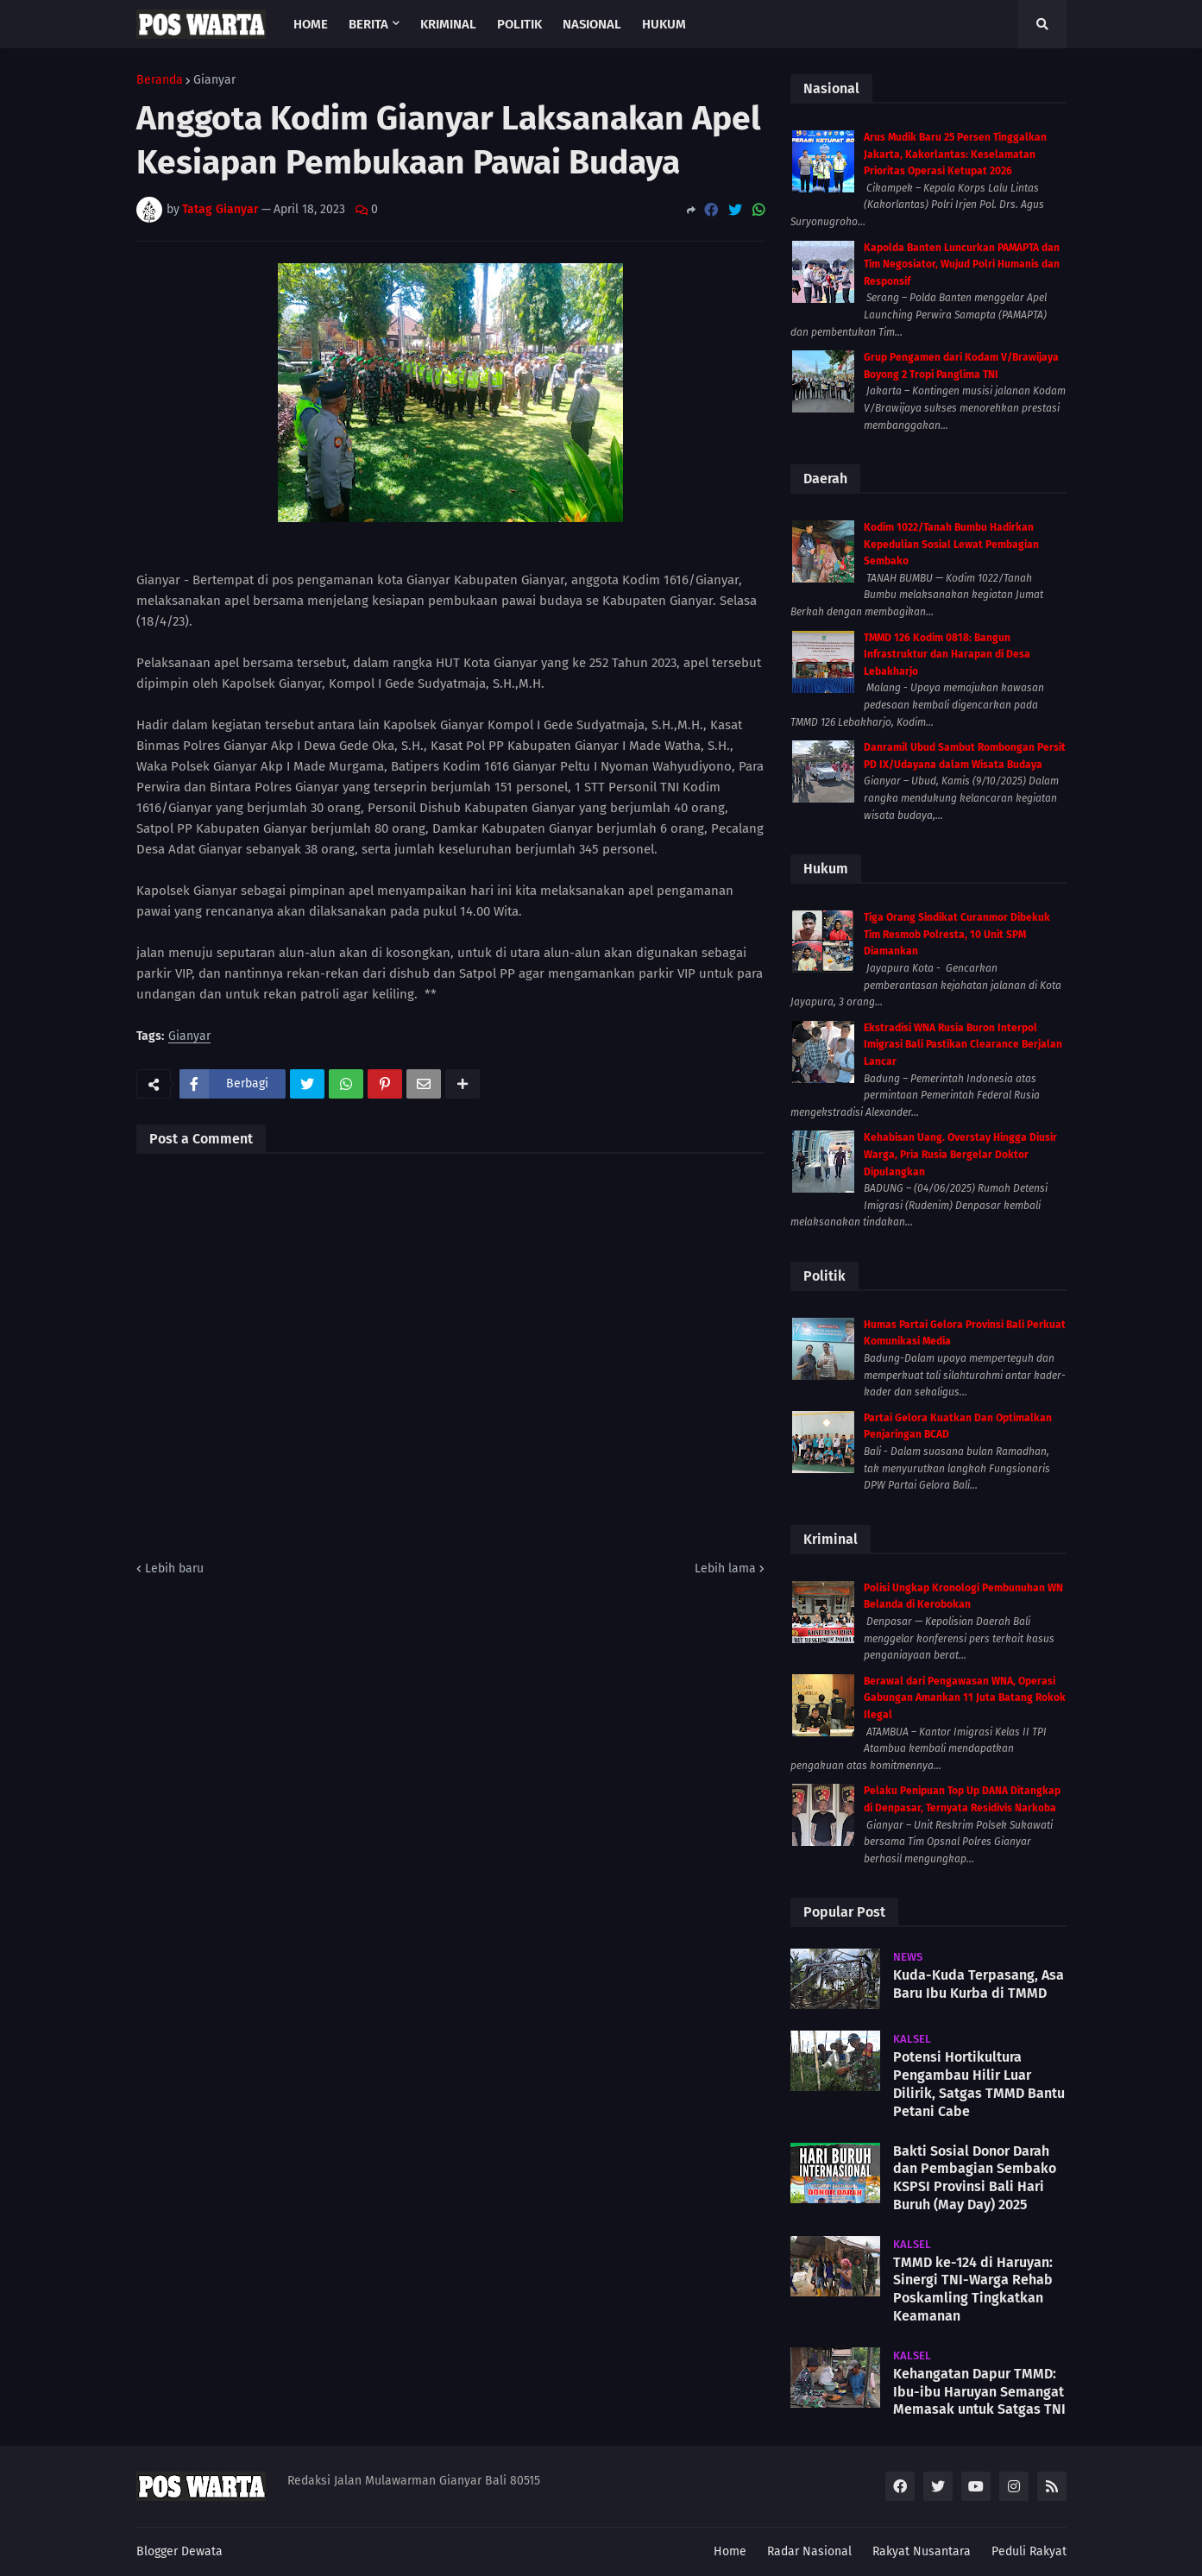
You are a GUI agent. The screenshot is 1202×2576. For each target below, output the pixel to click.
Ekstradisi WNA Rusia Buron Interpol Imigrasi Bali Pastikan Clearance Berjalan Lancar (963, 1045)
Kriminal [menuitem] (448, 24)
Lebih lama (725, 1568)
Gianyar (214, 80)
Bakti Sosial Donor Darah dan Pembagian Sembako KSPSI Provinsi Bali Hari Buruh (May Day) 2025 (974, 2178)
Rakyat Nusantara (921, 2551)
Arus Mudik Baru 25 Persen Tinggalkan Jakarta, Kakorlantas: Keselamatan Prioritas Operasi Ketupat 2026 (955, 154)
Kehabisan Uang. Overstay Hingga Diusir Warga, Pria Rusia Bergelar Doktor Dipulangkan (960, 1154)
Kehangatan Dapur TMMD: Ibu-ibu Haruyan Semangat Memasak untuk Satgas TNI (979, 2391)
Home (730, 2551)
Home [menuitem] (310, 24)
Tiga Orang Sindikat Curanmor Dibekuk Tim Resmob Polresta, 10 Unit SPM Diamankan (957, 934)
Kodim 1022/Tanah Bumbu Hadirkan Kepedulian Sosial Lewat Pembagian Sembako (951, 544)
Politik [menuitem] (519, 24)
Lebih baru (174, 1568)
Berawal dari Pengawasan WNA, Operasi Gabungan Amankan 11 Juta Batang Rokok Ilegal (965, 1698)
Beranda (159, 80)
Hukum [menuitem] (664, 24)
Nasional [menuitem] (592, 24)
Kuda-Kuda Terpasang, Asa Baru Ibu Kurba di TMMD (978, 1984)
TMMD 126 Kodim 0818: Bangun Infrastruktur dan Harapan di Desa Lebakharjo (947, 654)
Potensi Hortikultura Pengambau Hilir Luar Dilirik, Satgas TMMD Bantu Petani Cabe (979, 2084)
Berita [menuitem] (368, 24)
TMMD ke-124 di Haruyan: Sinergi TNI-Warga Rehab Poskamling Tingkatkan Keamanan (973, 2289)
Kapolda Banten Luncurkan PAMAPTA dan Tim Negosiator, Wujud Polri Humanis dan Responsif (962, 264)
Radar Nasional (809, 2551)
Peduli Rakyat (1029, 2551)
